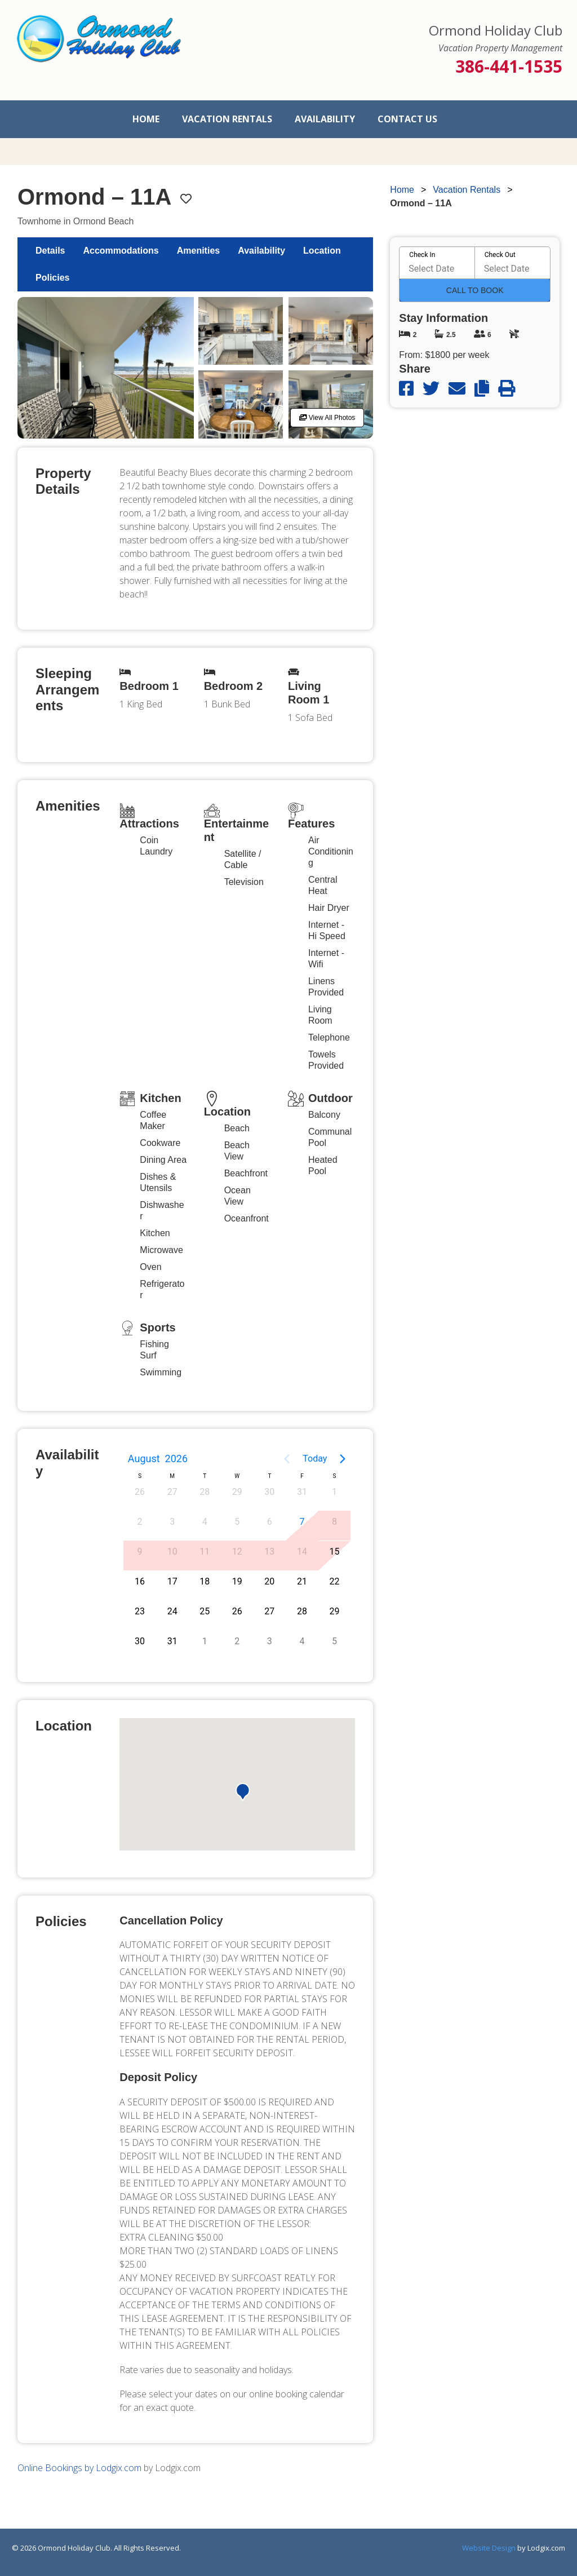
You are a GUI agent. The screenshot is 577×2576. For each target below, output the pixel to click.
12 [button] (237, 1551)
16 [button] (140, 1581)
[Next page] (342, 1459)
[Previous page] (287, 1459)
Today (315, 1458)
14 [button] (302, 1551)
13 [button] (269, 1551)
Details (50, 250)
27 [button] (172, 1491)
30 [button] (269, 1491)
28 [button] (204, 1491)
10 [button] (172, 1551)
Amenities (198, 250)
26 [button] (140, 1491)
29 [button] (237, 1491)
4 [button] (204, 1521)
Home (145, 119)
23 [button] (140, 1611)
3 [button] (172, 1521)
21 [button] (302, 1581)
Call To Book (475, 290)
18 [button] (204, 1581)
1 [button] (334, 1491)
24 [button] (172, 1611)
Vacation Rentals (227, 119)
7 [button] (301, 1521)
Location (322, 250)
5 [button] (236, 1521)
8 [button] (334, 1521)
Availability (325, 119)
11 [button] (204, 1551)
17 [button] (172, 1581)
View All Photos (327, 418)
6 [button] (269, 1521)
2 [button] (140, 1521)
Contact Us (407, 119)
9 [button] (140, 1551)
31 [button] (302, 1491)
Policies (52, 277)
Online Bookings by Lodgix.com (79, 2468)
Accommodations (120, 250)
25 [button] (204, 1611)
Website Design (489, 2548)
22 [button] (334, 1581)
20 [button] (269, 1581)
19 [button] (237, 1581)
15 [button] (334, 1551)
